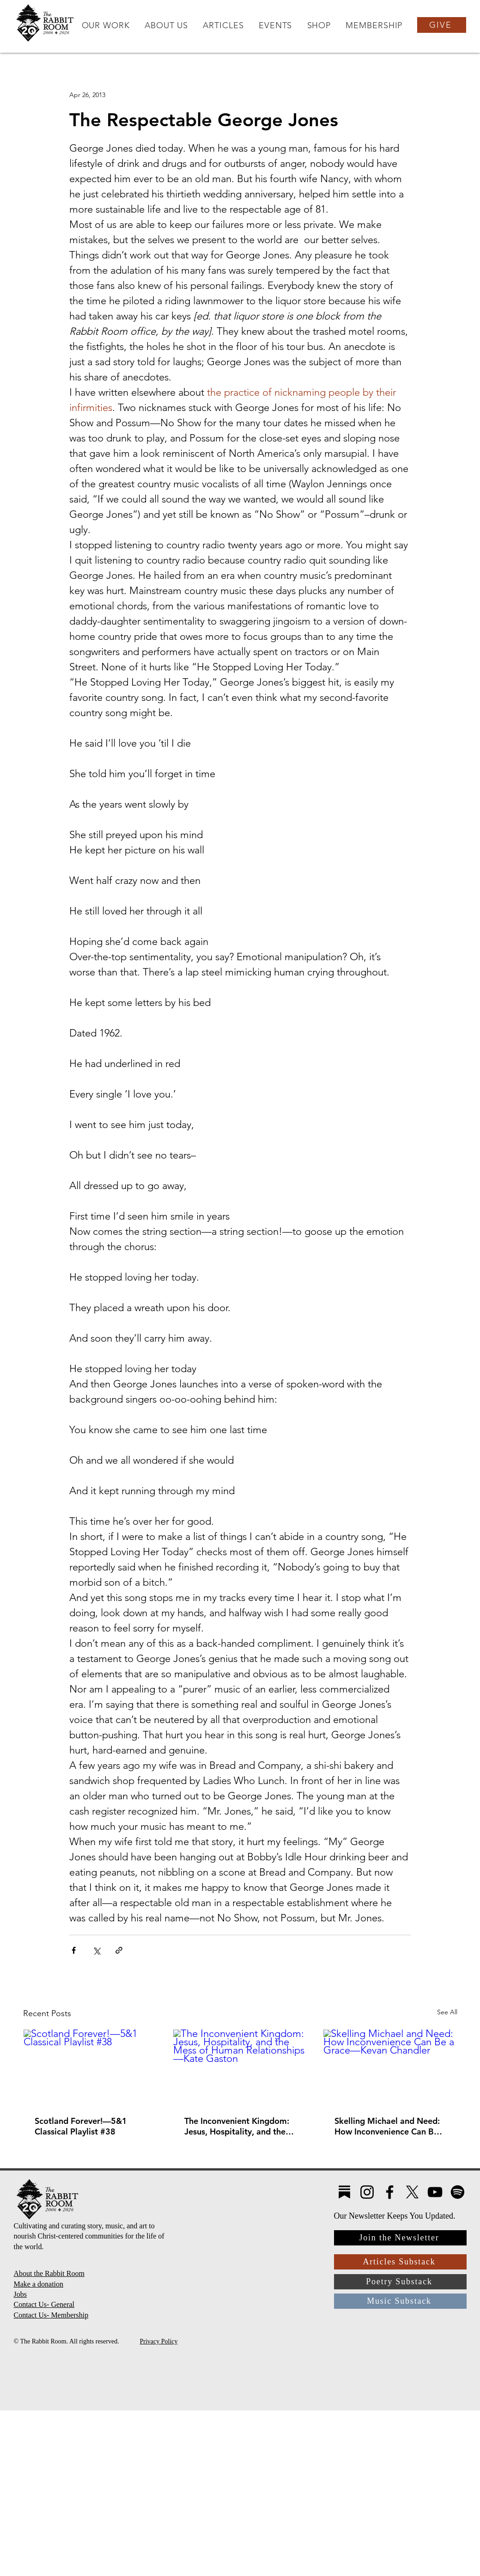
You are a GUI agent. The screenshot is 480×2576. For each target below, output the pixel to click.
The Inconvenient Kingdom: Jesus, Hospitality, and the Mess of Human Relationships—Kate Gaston (238, 2126)
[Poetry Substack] (400, 2281)
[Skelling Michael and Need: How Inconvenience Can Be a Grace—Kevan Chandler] (390, 2067)
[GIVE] (441, 25)
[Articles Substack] (400, 2261)
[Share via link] (119, 1950)
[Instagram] (367, 2192)
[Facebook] (390, 2192)
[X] (412, 2192)
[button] (105, 25)
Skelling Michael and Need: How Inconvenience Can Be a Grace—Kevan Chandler (389, 2126)
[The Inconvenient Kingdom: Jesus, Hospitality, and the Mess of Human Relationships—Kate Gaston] (240, 2067)
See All (447, 2012)
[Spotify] (458, 2192)
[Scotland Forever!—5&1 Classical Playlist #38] (90, 2067)
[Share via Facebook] (73, 1950)
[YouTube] (435, 2192)
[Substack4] (344, 2192)
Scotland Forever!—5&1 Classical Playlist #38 (81, 2126)
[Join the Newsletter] (400, 2237)
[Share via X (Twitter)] (96, 1950)
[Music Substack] (400, 2301)
